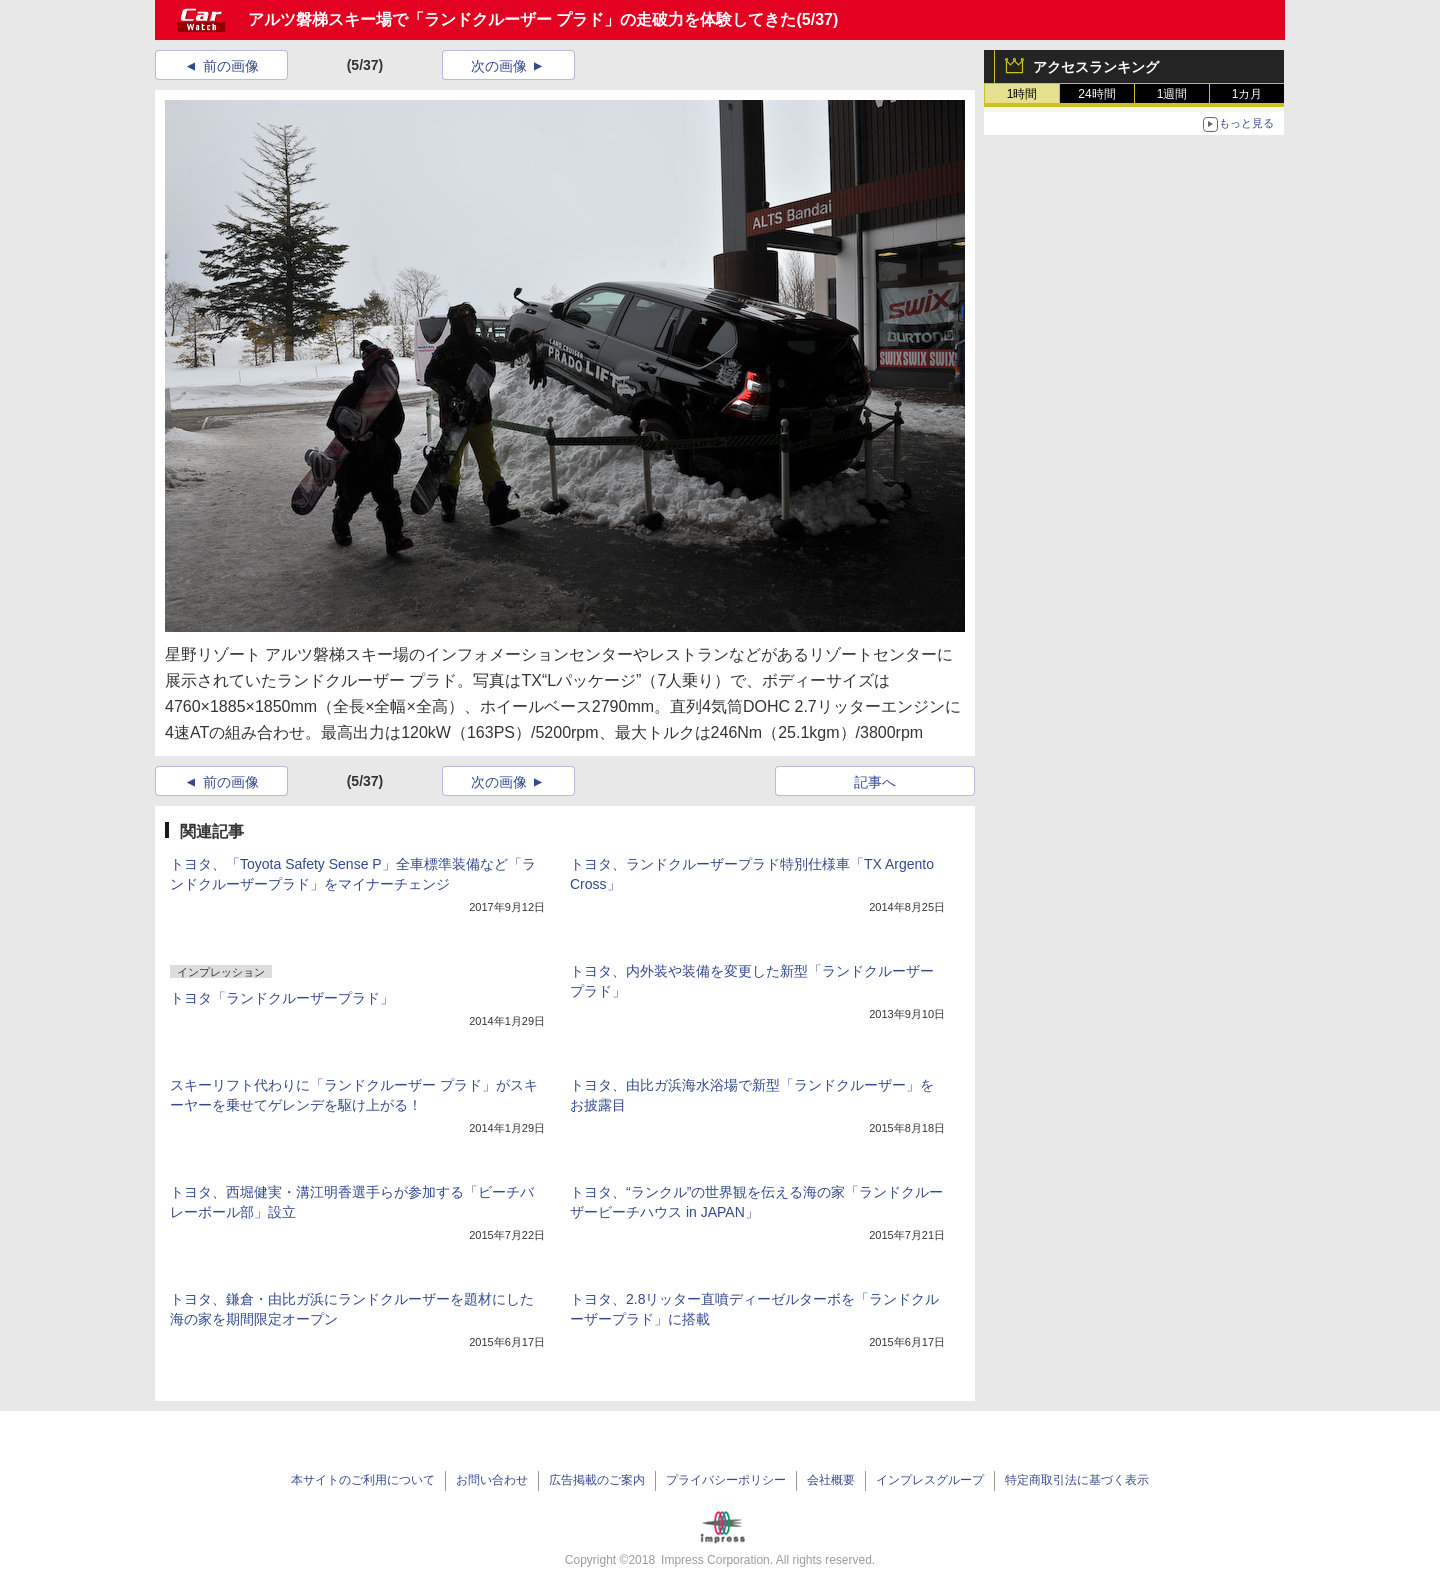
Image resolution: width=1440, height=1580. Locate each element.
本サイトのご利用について (363, 1480)
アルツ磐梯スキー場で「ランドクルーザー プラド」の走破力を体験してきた (522, 19)
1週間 (1172, 94)
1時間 (1022, 94)
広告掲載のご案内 (597, 1480)
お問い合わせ (492, 1480)
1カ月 (1247, 94)
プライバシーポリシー (726, 1480)
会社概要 (831, 1480)
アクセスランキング (1096, 67)
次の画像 (499, 66)
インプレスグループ (930, 1480)
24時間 (1096, 94)
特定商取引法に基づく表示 (1077, 1480)
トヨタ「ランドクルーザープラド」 (282, 998)
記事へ (875, 782)
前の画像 (231, 66)
